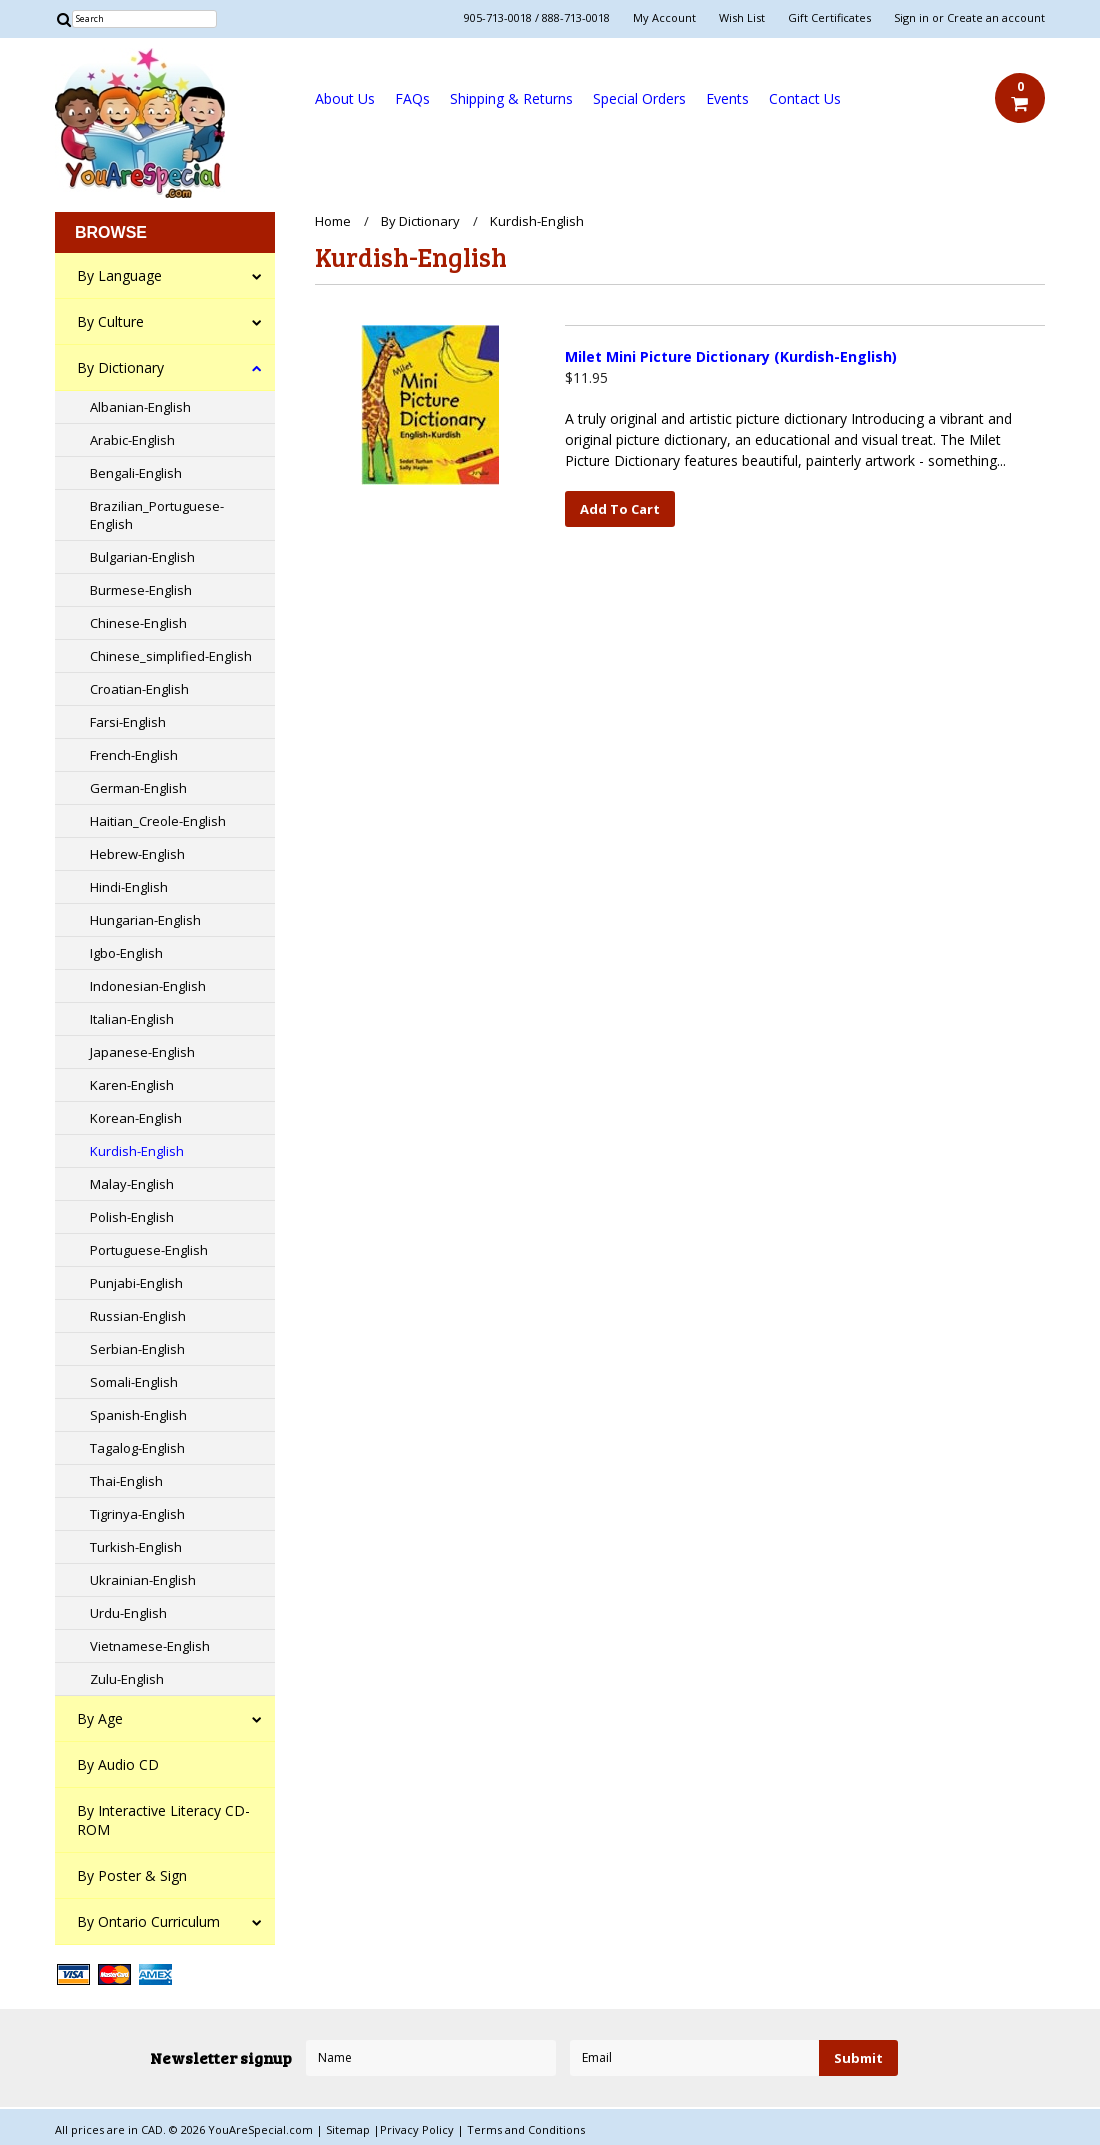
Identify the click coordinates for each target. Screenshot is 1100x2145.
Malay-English (132, 1184)
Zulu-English (127, 1679)
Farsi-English (128, 722)
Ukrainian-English (143, 1580)
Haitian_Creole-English (158, 821)
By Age (100, 1718)
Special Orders (639, 98)
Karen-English (132, 1085)
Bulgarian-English (142, 557)
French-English (134, 755)
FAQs (412, 98)
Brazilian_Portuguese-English (157, 515)
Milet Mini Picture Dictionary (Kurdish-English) (731, 356)
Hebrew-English (137, 854)
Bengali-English (136, 473)
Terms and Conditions (526, 2129)
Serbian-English (137, 1349)
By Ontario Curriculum (148, 1921)
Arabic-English (132, 440)
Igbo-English (126, 953)
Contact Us (805, 98)
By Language (119, 275)
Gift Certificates (829, 18)
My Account (664, 18)
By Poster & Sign (132, 1875)
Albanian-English (140, 407)
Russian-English (138, 1316)
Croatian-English (139, 689)
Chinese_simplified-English (171, 656)
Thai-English (126, 1481)
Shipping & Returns (511, 98)
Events (727, 98)
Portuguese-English (149, 1250)
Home (333, 221)
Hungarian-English (145, 920)
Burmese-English (141, 590)
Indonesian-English (148, 986)
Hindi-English (129, 887)
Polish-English (132, 1217)
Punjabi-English (136, 1283)
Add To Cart (620, 509)
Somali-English (134, 1382)
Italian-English (132, 1019)
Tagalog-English (137, 1448)
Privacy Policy (418, 2129)
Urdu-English (128, 1613)
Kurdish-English (137, 1151)
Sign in (911, 18)
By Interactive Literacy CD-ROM (163, 1820)
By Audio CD (118, 1764)
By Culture (110, 321)
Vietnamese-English (150, 1646)
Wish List (742, 18)
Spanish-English (138, 1415)
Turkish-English (136, 1547)
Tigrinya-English (137, 1514)
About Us (345, 98)
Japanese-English (142, 1052)
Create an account (996, 18)
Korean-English (136, 1118)
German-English (138, 788)
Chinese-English (138, 623)
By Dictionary (120, 367)
